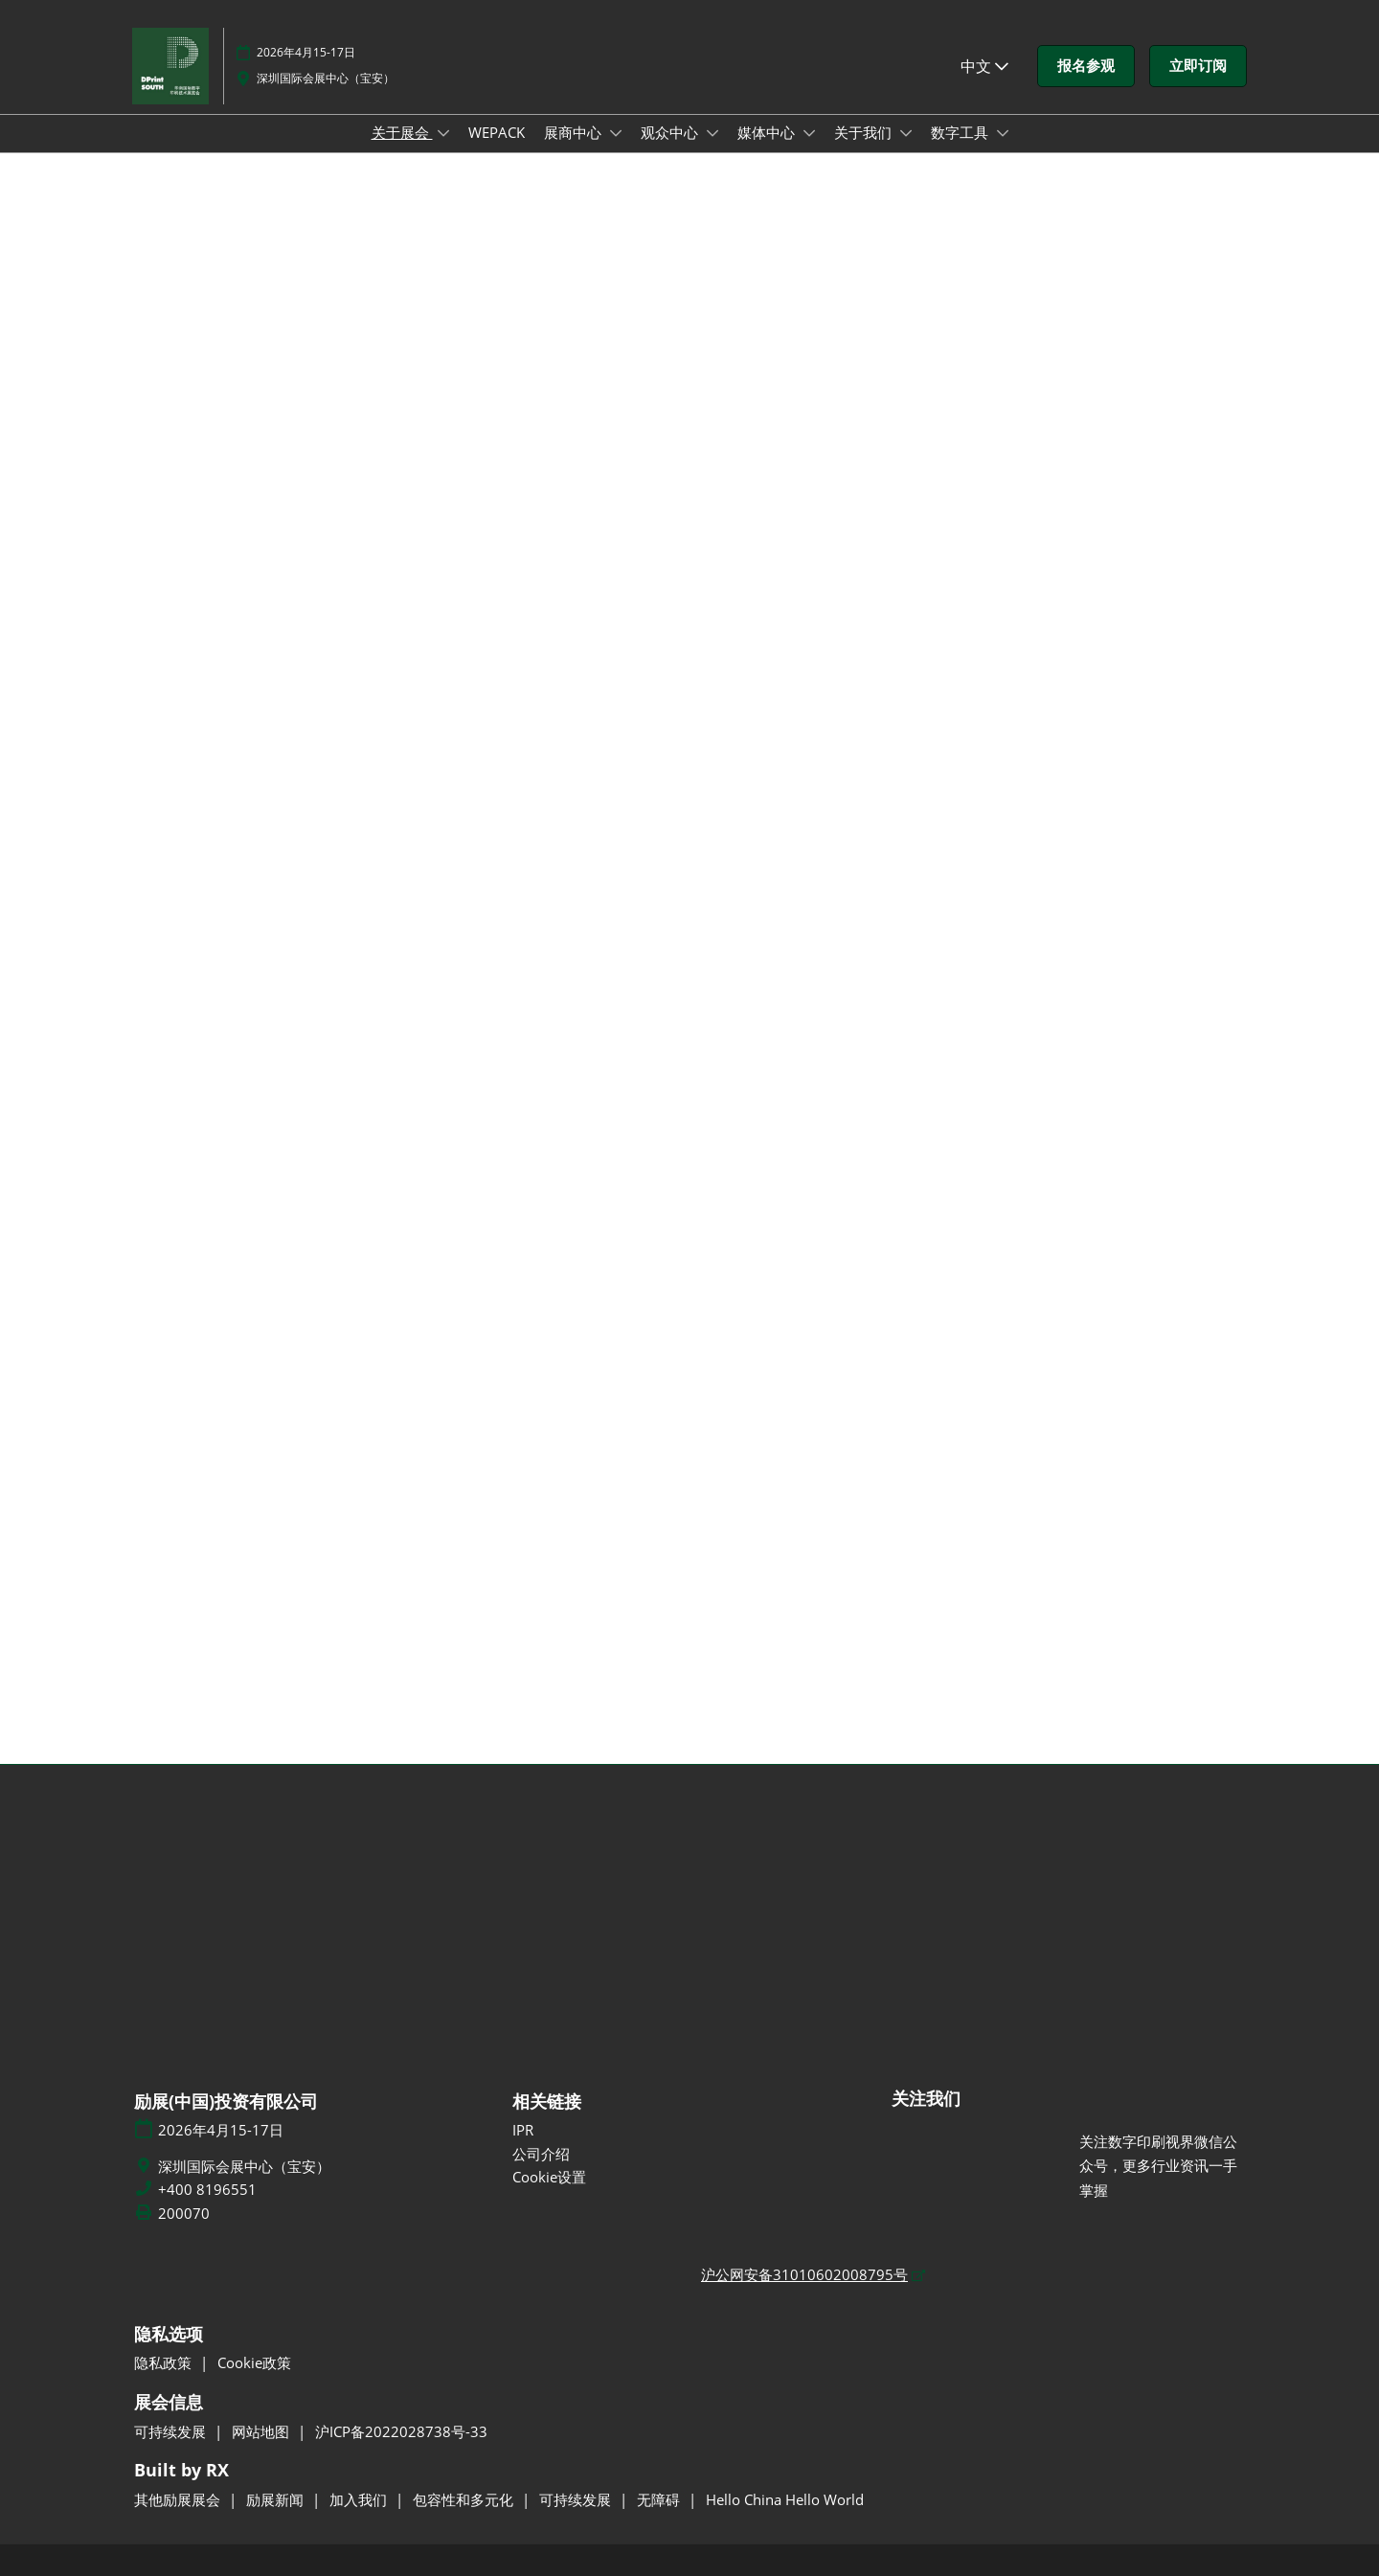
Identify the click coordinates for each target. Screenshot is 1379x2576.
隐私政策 (164, 2362)
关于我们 (864, 132)
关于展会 (402, 132)
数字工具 (961, 132)
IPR (522, 2129)
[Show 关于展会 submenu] (443, 133)
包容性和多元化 (465, 2499)
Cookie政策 (254, 2362)
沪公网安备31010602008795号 (804, 2274)
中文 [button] (984, 66)
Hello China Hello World (785, 2499)
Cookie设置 (549, 2176)
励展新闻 (276, 2499)
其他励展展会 (179, 2499)
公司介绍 (541, 2153)
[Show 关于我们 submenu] (906, 133)
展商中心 (574, 132)
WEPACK (496, 132)
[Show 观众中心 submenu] (712, 133)
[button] (1086, 66)
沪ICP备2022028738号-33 (401, 2431)
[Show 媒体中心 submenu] (809, 133)
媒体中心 (768, 132)
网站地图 (262, 2431)
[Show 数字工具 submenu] (1002, 133)
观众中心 (671, 132)
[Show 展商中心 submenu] (616, 133)
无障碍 (660, 2499)
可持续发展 (172, 2431)
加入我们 (360, 2499)
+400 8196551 (207, 2190)
